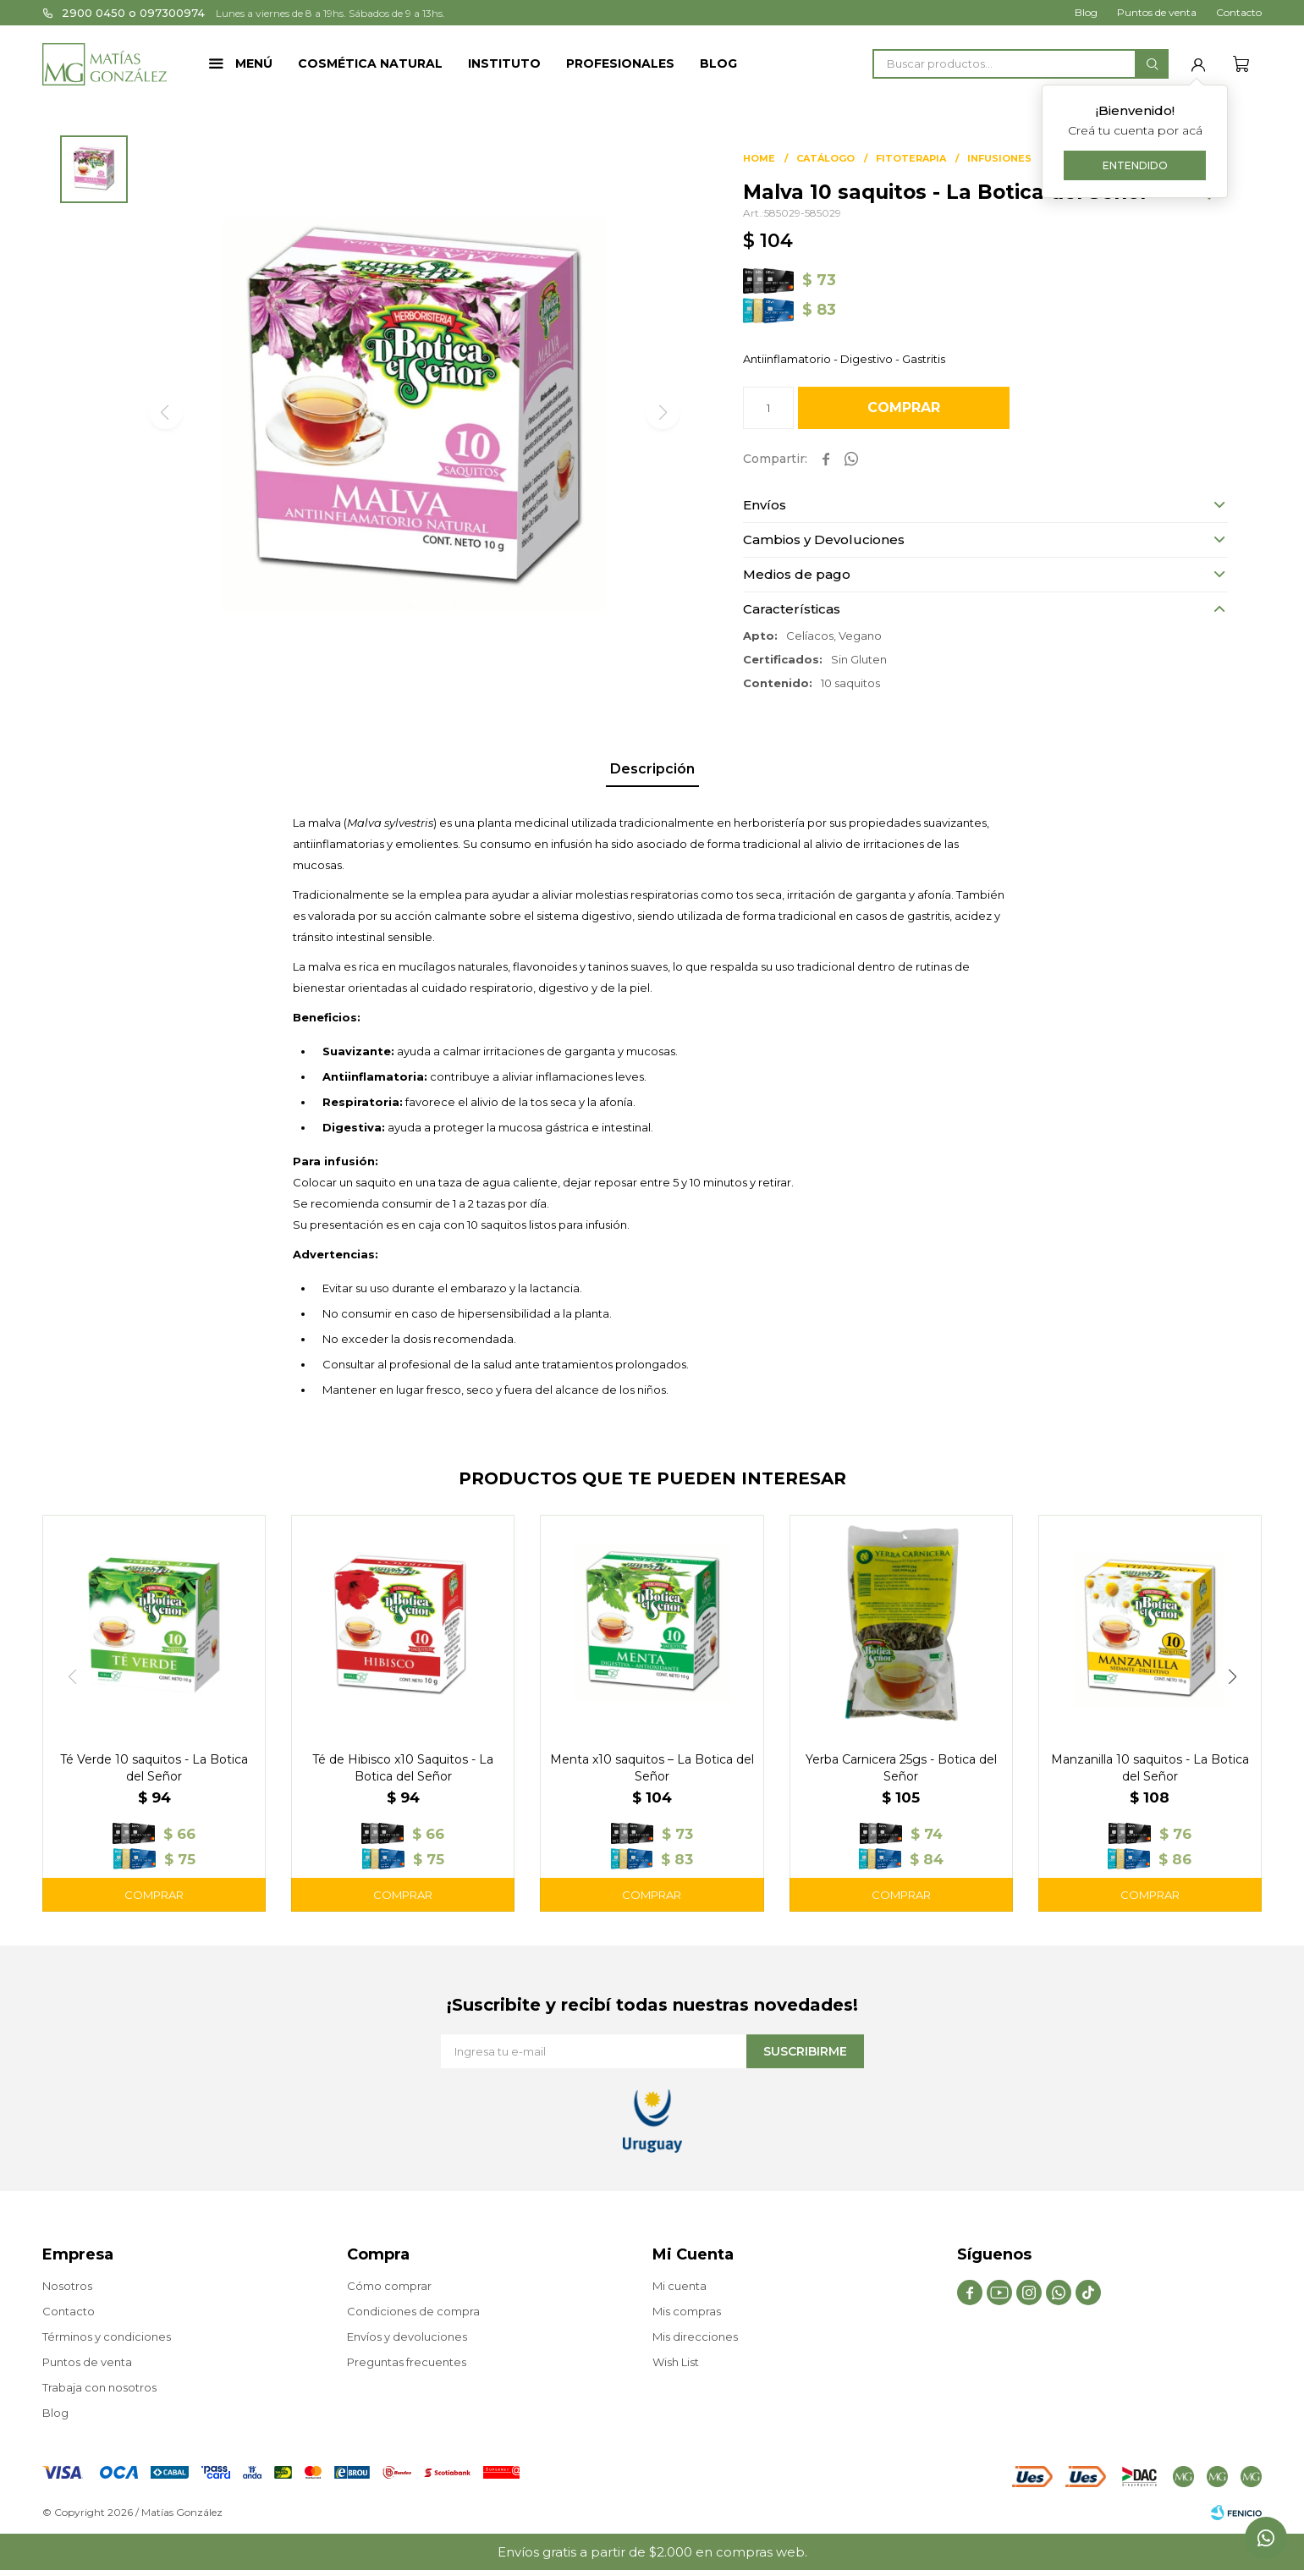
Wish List (675, 2362)
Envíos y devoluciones (407, 2336)
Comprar (903, 407)
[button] (1152, 64)
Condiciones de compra (413, 2311)
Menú (253, 63)
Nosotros (67, 2286)
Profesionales (620, 63)
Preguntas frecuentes (406, 2362)
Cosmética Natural (370, 63)
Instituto (504, 63)
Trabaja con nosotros (99, 2387)
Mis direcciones (695, 2336)
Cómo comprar (389, 2286)
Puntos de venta (1157, 12)
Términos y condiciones (106, 2336)
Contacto (1239, 12)
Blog (718, 63)
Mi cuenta (679, 2286)
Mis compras (686, 2311)
